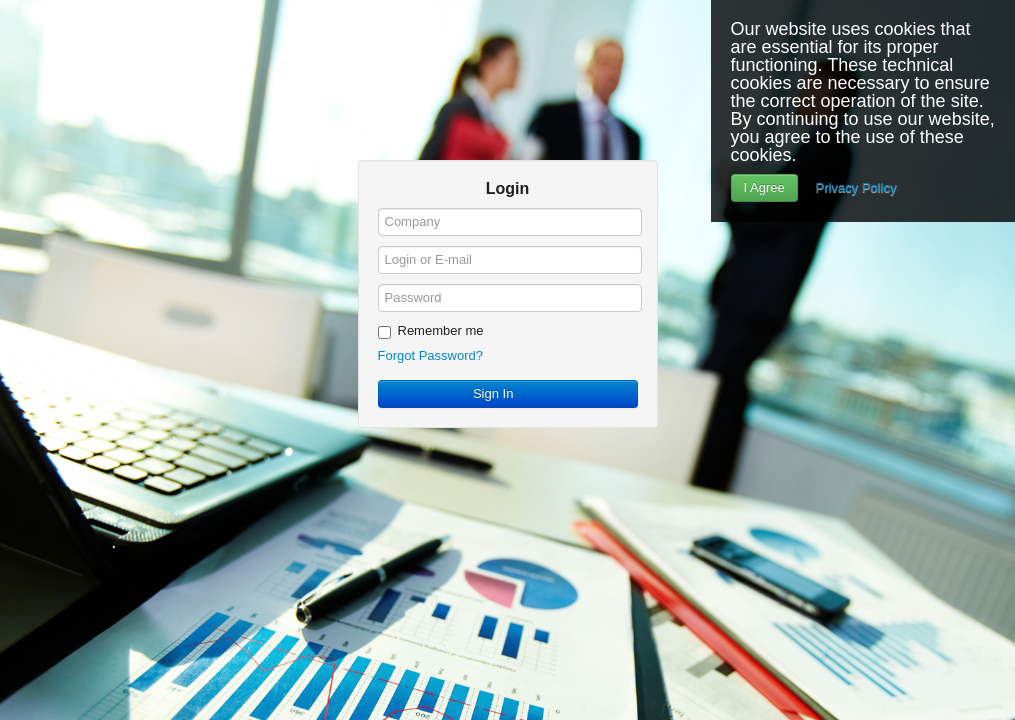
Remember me (431, 331)
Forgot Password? (431, 355)
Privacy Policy (856, 187)
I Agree (764, 187)
